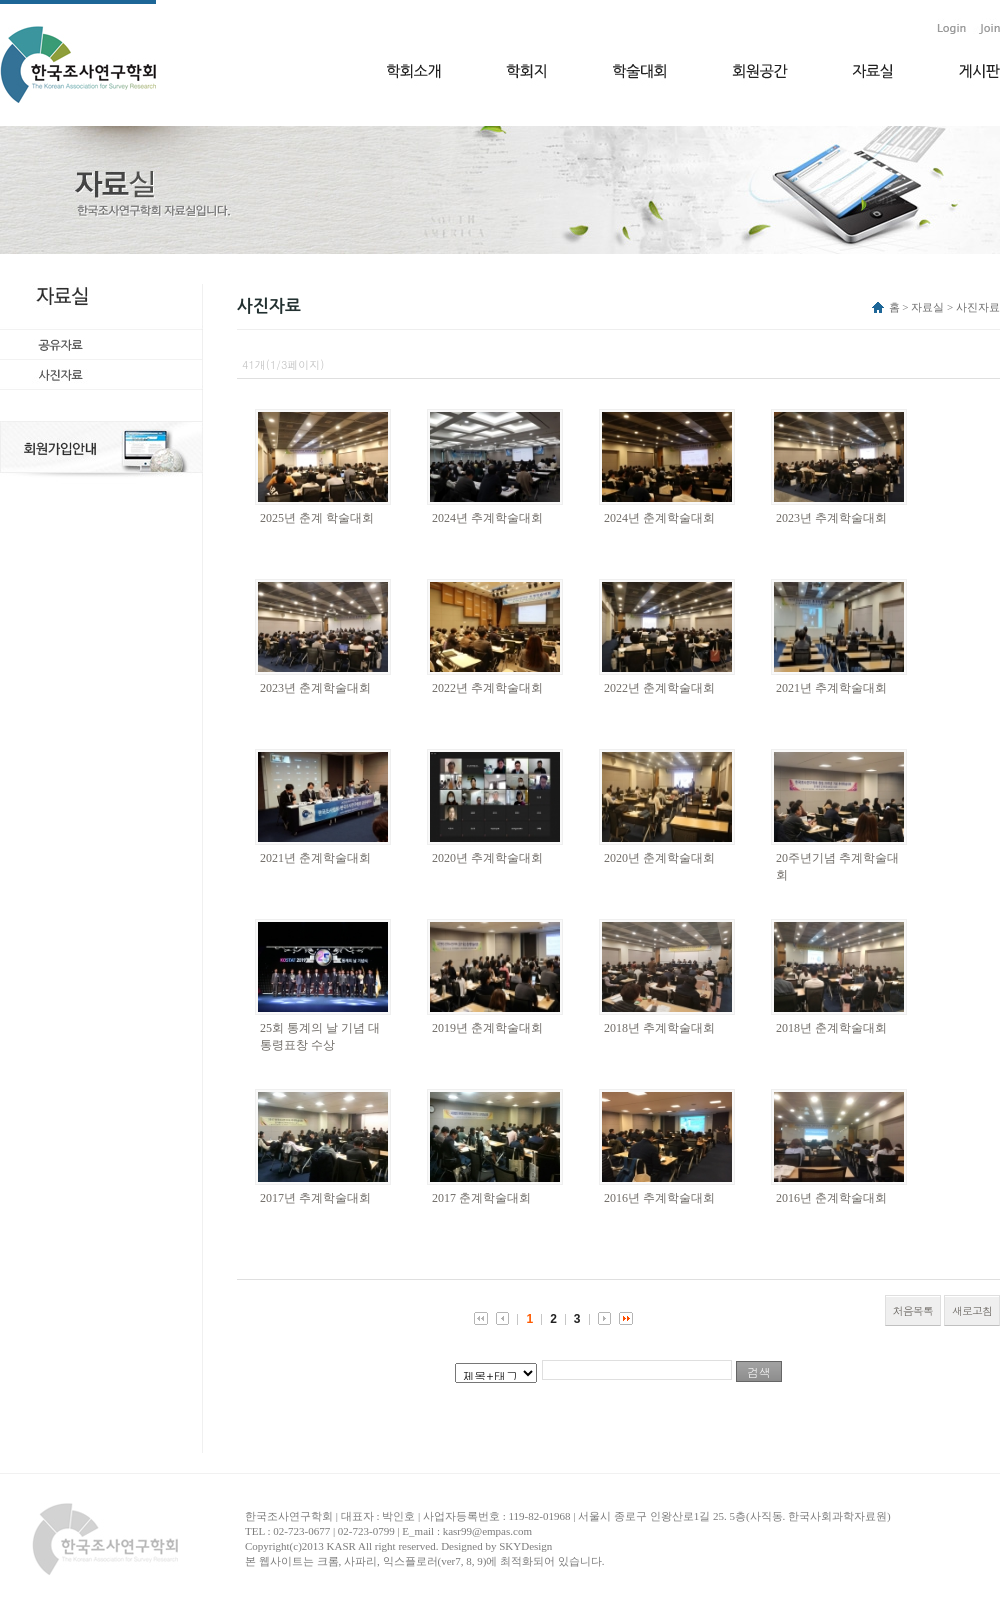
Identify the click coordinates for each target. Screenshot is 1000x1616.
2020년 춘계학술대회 (659, 858)
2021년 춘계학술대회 (315, 858)
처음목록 (913, 1310)
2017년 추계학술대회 (315, 1198)
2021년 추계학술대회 (831, 688)
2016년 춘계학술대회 (831, 1198)
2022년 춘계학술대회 (659, 688)
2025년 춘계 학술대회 (317, 518)
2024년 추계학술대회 (487, 518)
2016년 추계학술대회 (659, 1198)
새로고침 (972, 1310)
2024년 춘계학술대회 (659, 518)
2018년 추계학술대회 (659, 1028)
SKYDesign (525, 1546)
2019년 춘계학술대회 (487, 1028)
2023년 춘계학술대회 (315, 688)
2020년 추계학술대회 (487, 858)
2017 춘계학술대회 (481, 1198)
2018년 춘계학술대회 (831, 1028)
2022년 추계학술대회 (487, 688)
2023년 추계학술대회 (831, 518)
